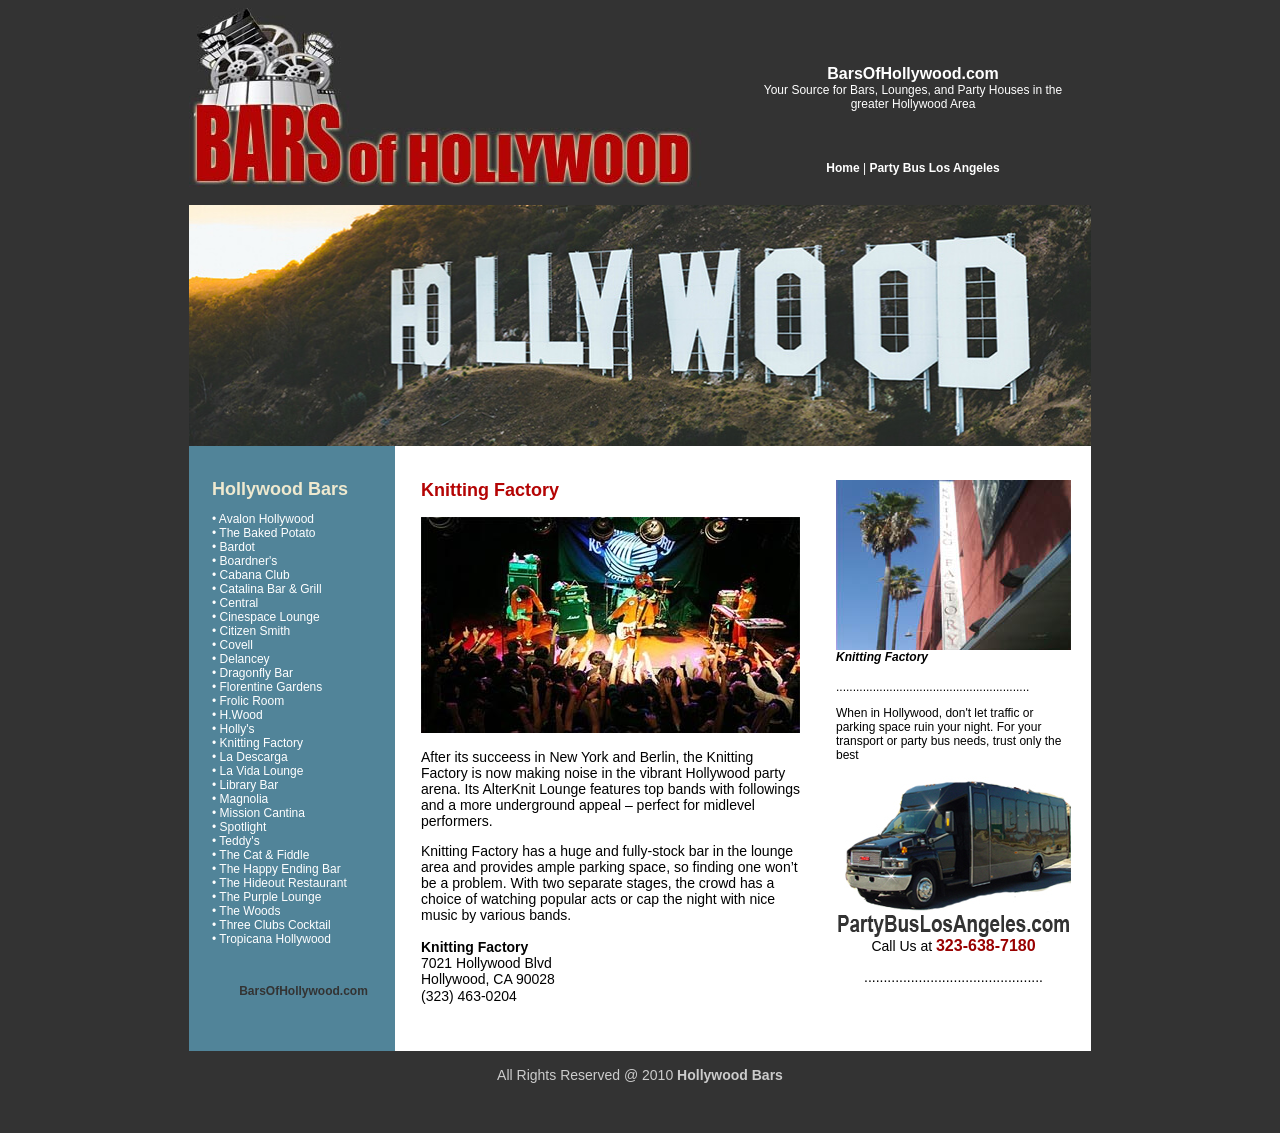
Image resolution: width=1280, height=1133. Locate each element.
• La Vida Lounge (257, 771)
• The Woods (246, 911)
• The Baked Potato (263, 533)
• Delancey (241, 659)
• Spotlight (239, 827)
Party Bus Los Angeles (934, 168)
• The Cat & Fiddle (260, 855)
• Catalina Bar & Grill (267, 589)
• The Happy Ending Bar (276, 869)
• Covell (232, 645)
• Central (235, 603)
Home (842, 168)
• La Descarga (250, 757)
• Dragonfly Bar (252, 673)
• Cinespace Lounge (266, 617)
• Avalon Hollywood (263, 519)
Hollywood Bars (730, 1075)
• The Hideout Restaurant (279, 883)
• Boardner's (244, 561)
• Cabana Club (251, 575)
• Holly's (233, 729)
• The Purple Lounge (266, 897)
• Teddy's (236, 841)
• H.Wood (237, 715)
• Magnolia (240, 799)
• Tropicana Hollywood (271, 939)
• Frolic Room (248, 701)
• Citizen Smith (251, 631)
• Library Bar (245, 785)
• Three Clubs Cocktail (271, 925)
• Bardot (233, 547)
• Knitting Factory (257, 743)
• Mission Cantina (258, 813)
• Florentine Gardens (267, 687)
